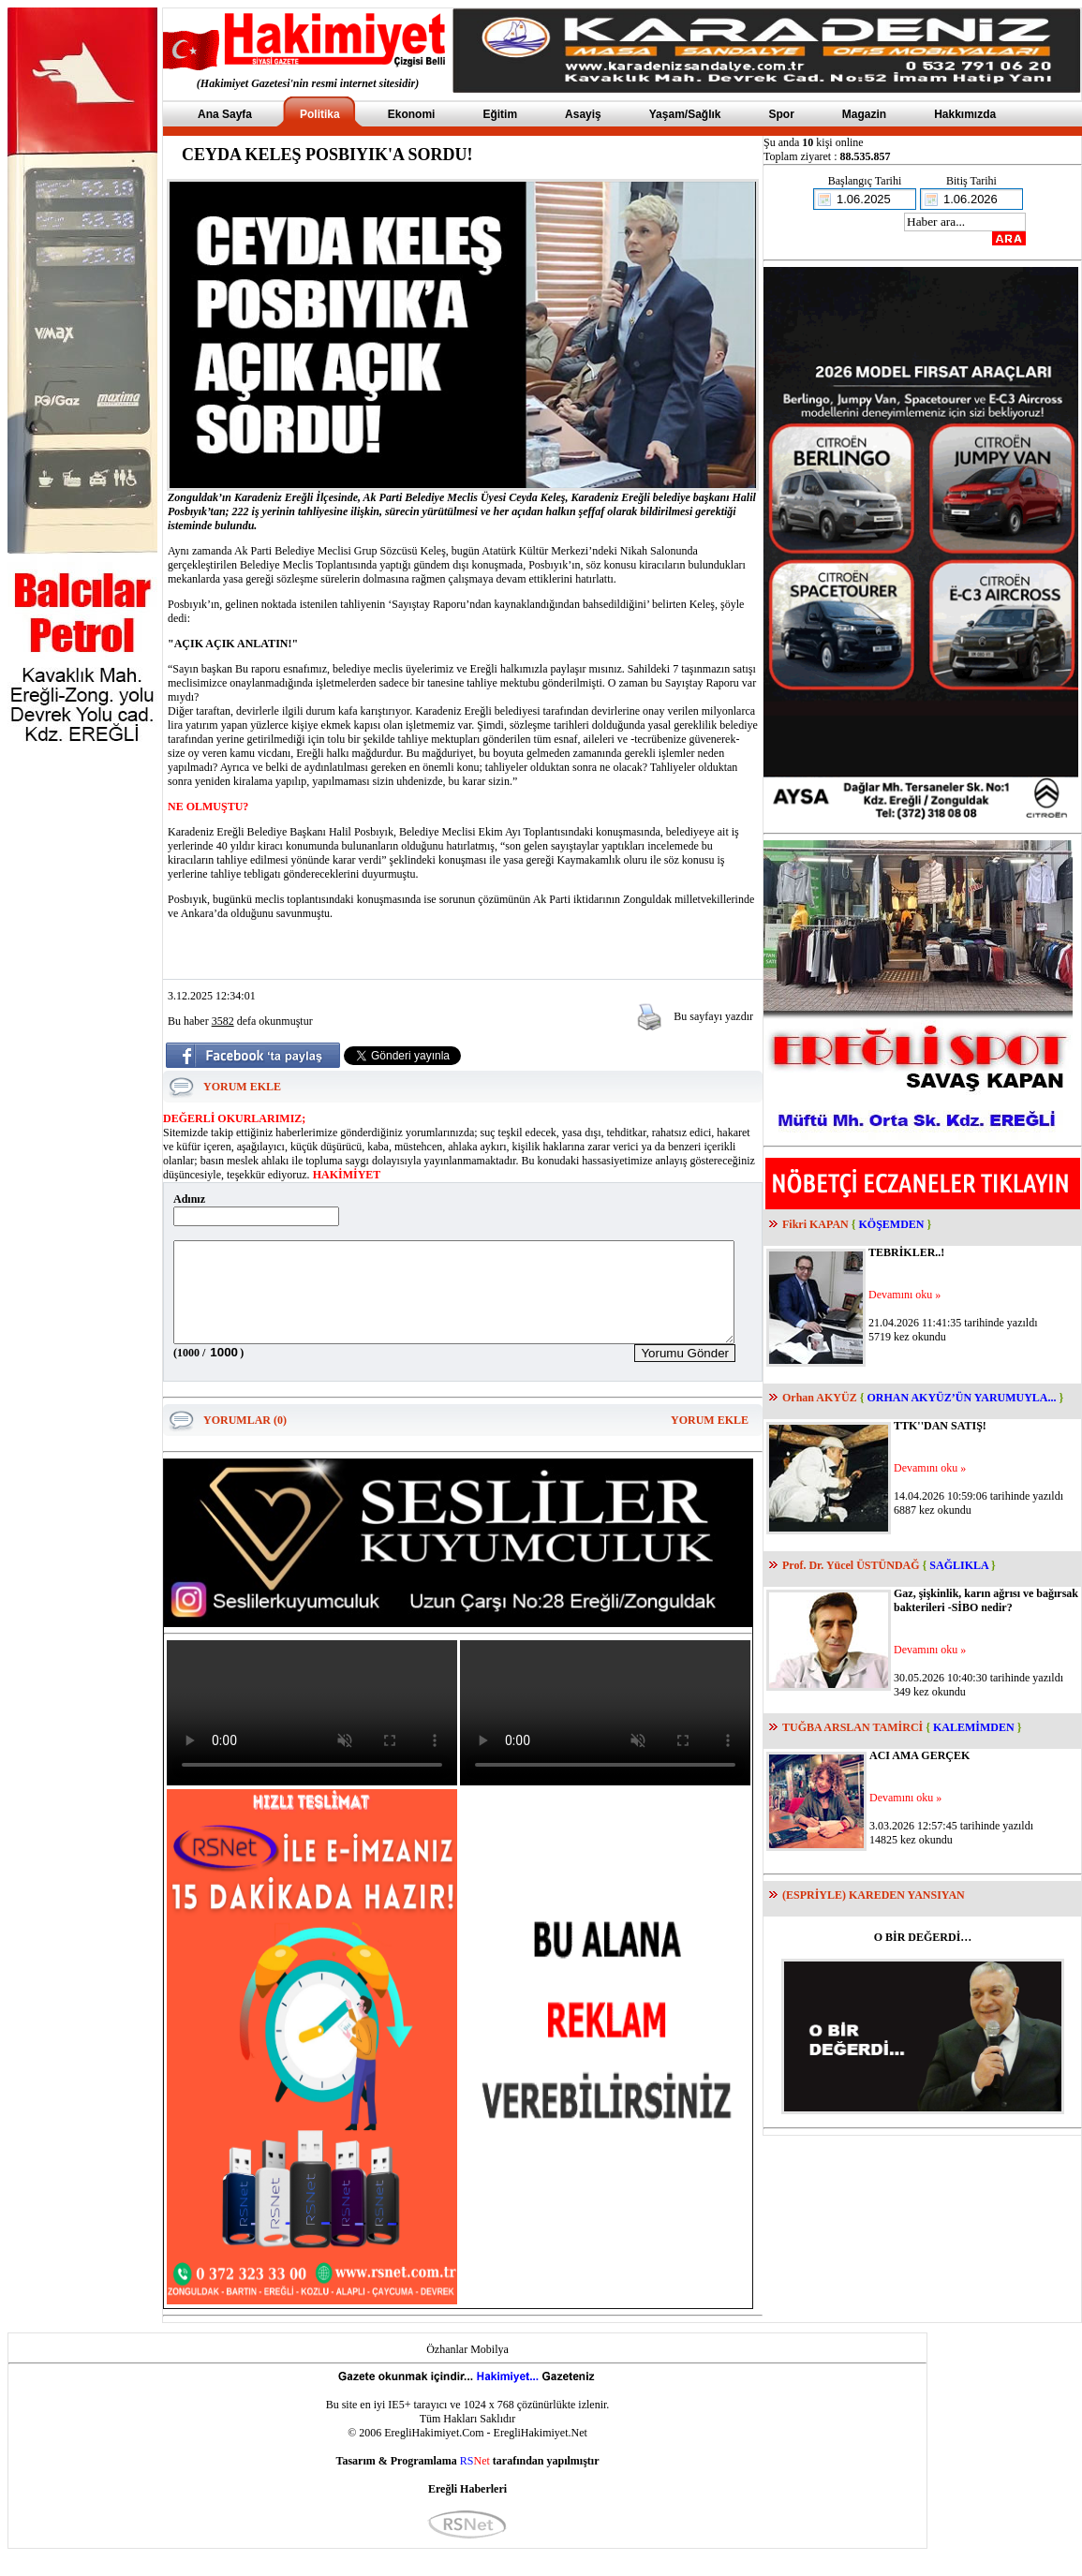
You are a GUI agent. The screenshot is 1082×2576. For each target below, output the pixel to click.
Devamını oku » (904, 1294)
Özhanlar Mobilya (467, 2369)
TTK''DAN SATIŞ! (940, 1425)
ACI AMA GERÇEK (919, 1755)
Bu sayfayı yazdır (713, 1016)
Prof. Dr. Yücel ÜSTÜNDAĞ (851, 1565)
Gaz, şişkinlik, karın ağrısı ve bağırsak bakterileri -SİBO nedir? (986, 1600)
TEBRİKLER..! (906, 1252)
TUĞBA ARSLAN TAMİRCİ (852, 1727)
